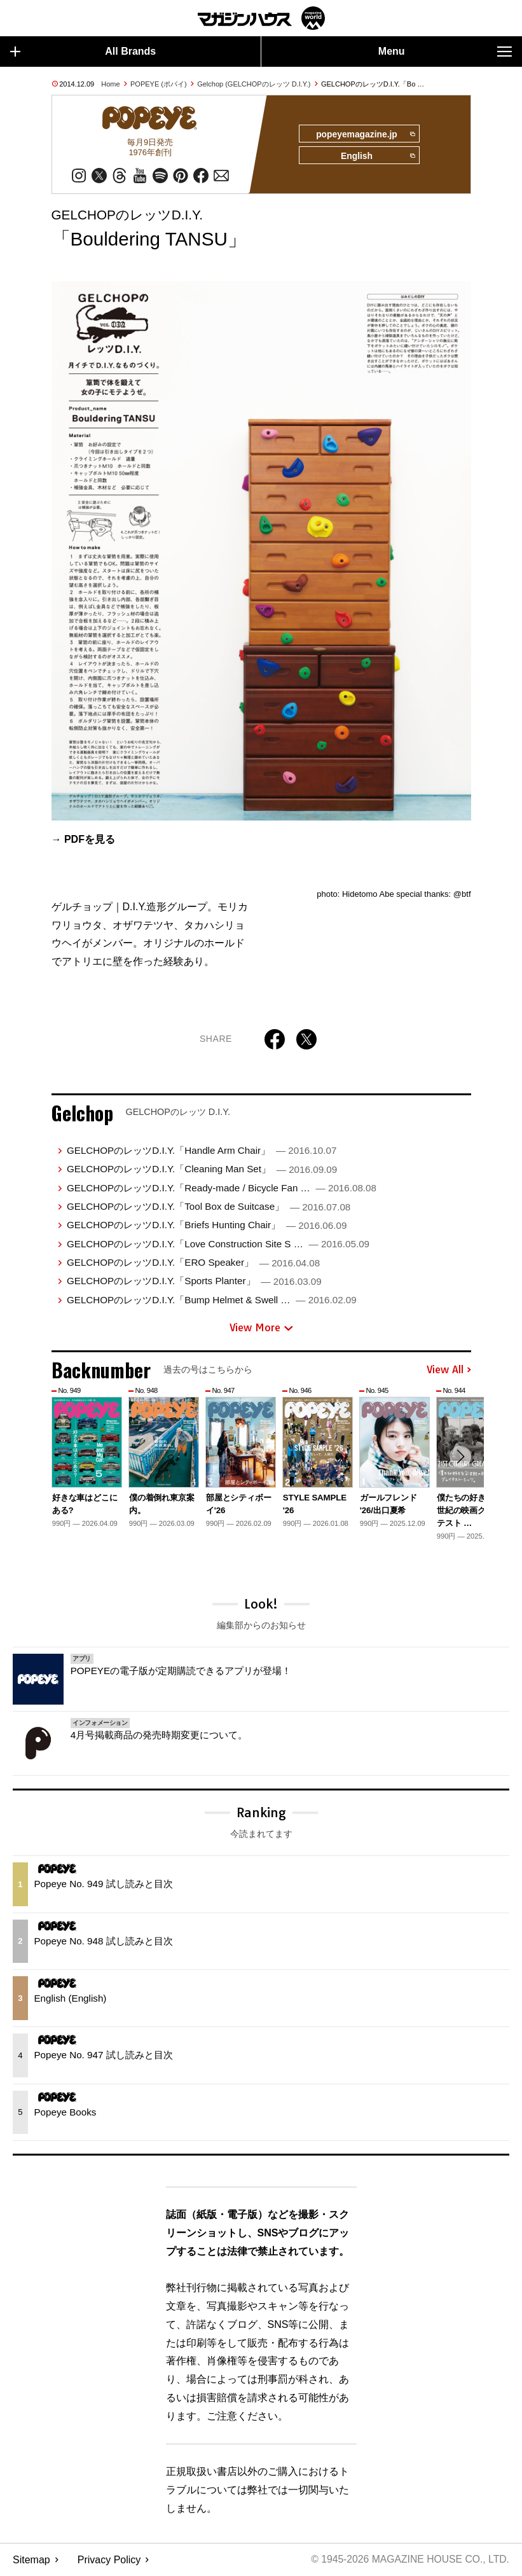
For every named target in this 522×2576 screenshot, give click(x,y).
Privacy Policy (109, 2560)
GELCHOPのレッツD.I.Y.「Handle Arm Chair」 (201, 1151)
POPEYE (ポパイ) (158, 84)
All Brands (83, 51)
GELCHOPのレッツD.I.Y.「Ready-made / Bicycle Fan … (221, 1188)
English (377, 157)
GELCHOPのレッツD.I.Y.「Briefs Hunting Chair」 (207, 1226)
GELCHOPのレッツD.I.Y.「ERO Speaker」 (193, 1263)
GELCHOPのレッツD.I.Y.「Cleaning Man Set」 (202, 1170)
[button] (459, 1458)
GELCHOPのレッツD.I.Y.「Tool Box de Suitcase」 (208, 1207)
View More (261, 1328)
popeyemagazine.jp (364, 134)
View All (449, 1370)
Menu (445, 51)
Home (110, 84)
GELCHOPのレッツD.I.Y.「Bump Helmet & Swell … (212, 1301)
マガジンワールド (261, 18)
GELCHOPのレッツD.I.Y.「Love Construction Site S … (218, 1244)
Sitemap (31, 2560)
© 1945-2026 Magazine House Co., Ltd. (408, 2560)
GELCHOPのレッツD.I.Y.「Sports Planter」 (194, 1282)
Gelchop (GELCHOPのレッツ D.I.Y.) (253, 84)
